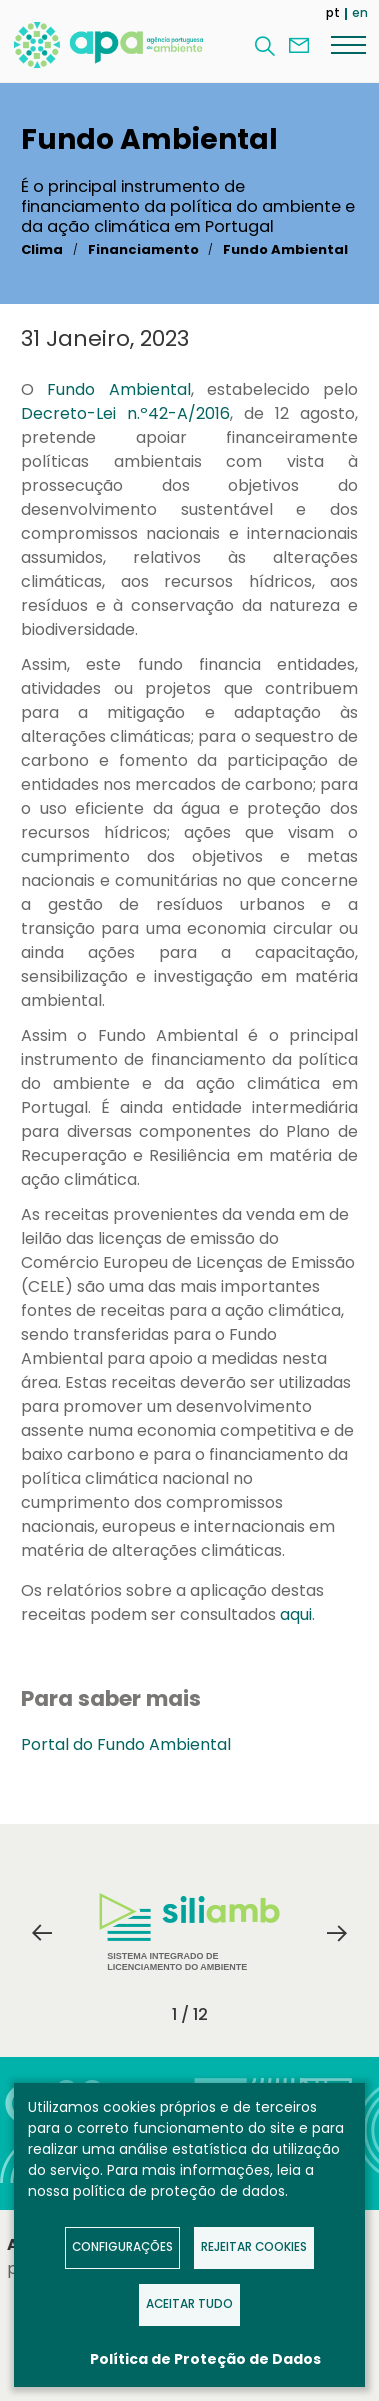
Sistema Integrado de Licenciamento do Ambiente (189, 1932)
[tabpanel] (190, 1933)
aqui (296, 1614)
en (360, 12)
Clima (42, 249)
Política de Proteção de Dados (205, 2359)
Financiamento (143, 249)
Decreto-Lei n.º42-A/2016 (125, 413)
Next (337, 1933)
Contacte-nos (299, 46)
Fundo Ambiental (285, 249)
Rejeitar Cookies (254, 2247)
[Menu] (348, 44)
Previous (42, 1933)
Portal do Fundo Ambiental (126, 1744)
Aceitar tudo (189, 2304)
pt (333, 12)
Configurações (122, 2247)
